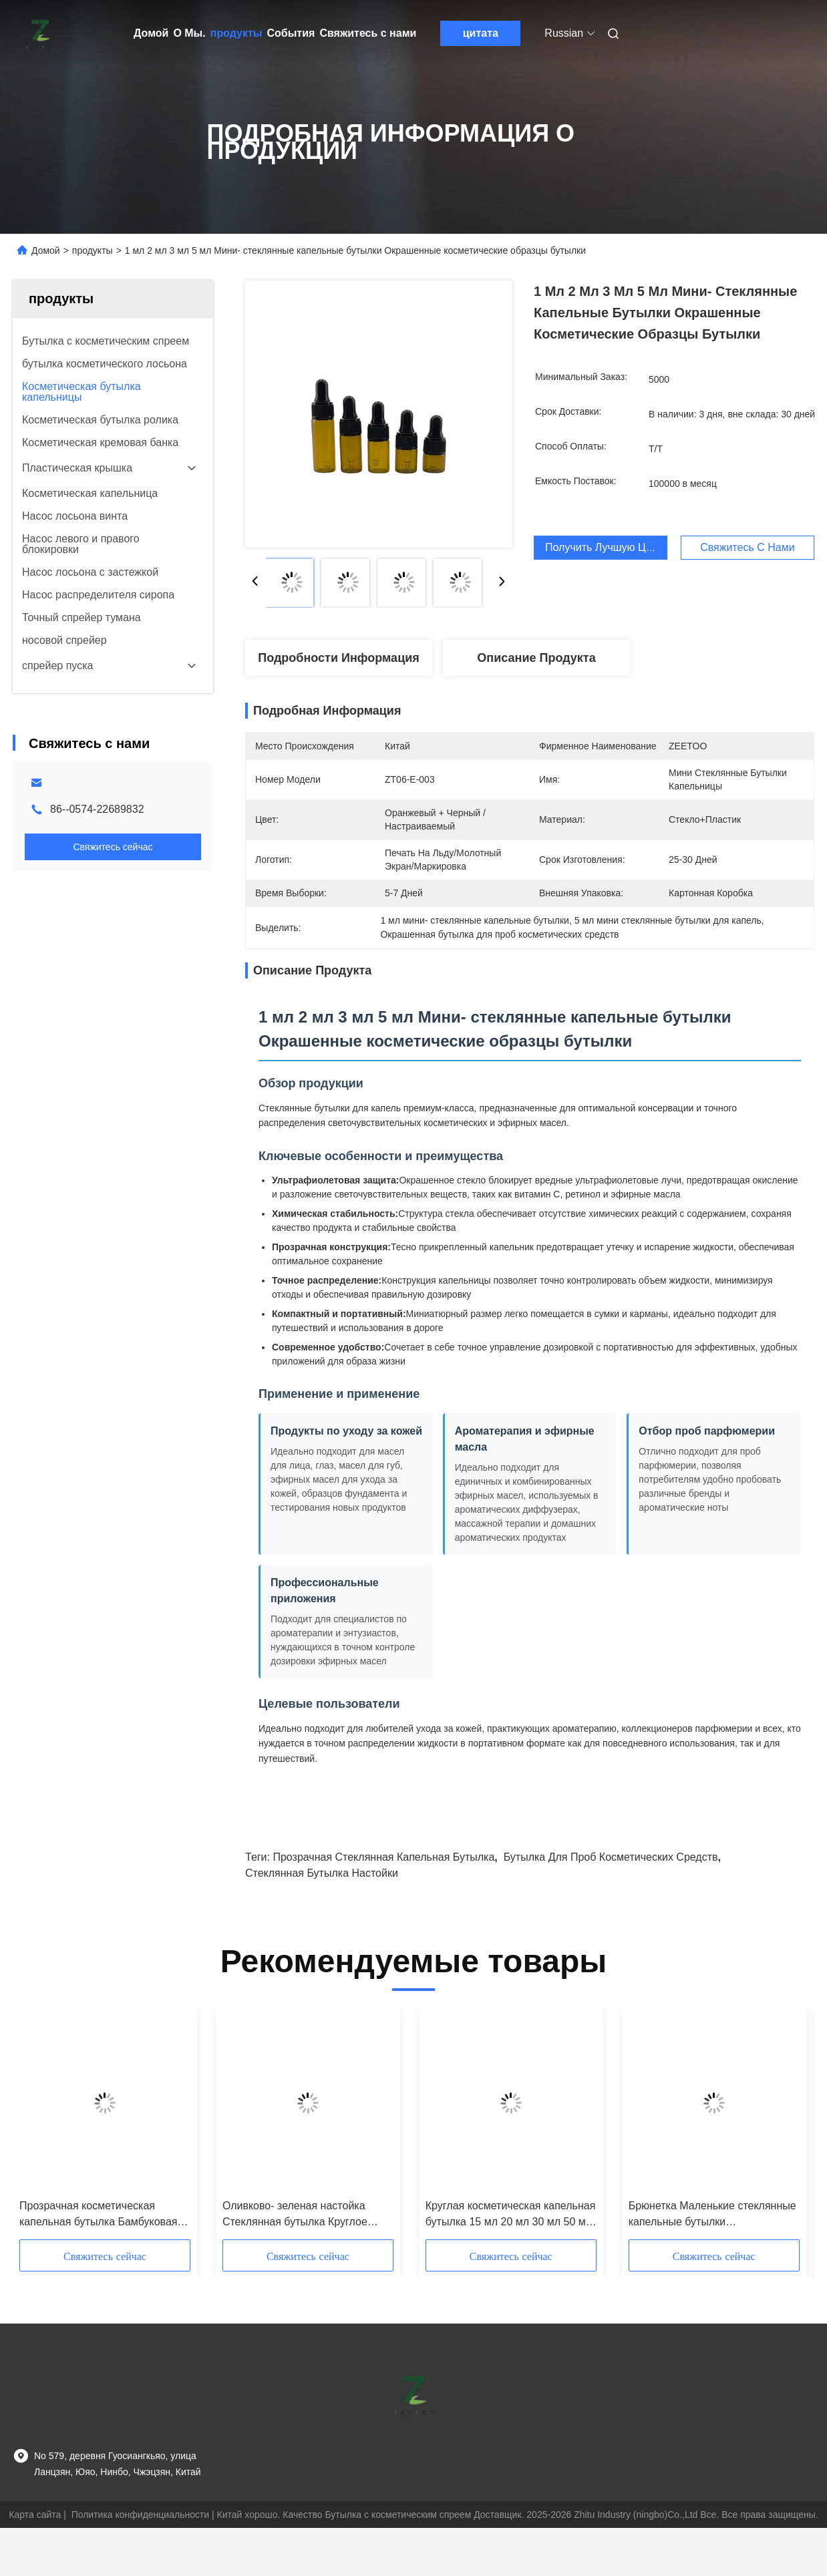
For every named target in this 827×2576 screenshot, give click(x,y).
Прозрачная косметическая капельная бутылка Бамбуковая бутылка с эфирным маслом (98, 2215)
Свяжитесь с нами (367, 33)
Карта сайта (35, 2514)
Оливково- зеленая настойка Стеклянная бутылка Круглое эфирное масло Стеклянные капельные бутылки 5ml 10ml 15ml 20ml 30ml (307, 2215)
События (291, 33)
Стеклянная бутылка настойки (321, 1873)
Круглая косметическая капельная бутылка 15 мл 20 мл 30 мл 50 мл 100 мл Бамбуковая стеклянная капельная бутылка (511, 2215)
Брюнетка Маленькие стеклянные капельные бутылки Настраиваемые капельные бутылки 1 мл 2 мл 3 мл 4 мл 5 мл (713, 2215)
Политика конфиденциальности (140, 2514)
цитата (480, 33)
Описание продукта (536, 658)
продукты (236, 33)
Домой (151, 33)
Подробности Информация (339, 658)
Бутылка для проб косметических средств (611, 1857)
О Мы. (189, 33)
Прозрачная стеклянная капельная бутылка (383, 1857)
